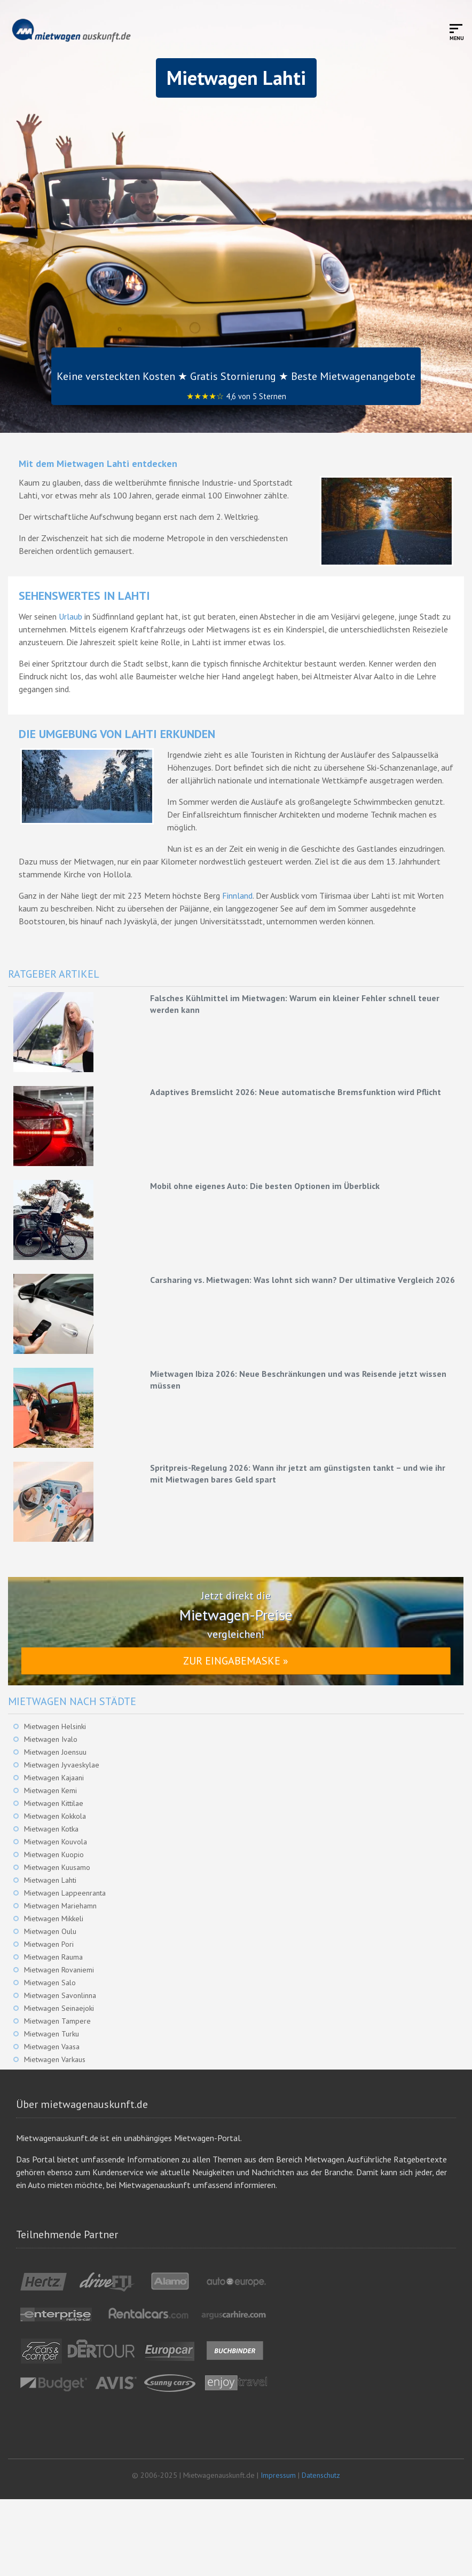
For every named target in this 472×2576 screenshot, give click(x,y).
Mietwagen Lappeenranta (65, 1893)
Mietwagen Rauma (53, 1957)
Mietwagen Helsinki (55, 1726)
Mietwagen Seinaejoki (59, 2008)
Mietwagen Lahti (50, 1880)
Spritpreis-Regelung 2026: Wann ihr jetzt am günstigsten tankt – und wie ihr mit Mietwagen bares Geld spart (297, 1473)
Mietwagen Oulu (50, 1931)
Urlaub (70, 616)
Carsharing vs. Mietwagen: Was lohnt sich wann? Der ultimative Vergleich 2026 (302, 1279)
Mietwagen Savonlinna (60, 1995)
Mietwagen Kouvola (55, 1841)
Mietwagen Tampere (57, 2021)
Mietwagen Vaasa (52, 2046)
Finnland (237, 895)
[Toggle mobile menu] (457, 32)
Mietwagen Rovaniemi (59, 1970)
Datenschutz (321, 2475)
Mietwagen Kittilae (53, 1803)
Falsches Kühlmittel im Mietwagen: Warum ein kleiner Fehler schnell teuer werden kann (294, 1004)
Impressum (278, 2475)
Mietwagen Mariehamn (60, 1906)
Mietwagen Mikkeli (53, 1918)
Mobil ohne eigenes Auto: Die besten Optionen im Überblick (265, 1185)
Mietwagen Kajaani (54, 1777)
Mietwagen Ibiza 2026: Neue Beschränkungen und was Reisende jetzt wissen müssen (298, 1379)
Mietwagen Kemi (50, 1790)
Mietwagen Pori (49, 1944)
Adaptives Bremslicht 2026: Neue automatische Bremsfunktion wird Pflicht (295, 1092)
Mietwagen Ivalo (50, 1739)
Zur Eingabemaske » (235, 1661)
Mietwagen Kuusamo (57, 1867)
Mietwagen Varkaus (54, 2059)
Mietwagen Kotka (51, 1829)
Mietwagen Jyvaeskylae (61, 1765)
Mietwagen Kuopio (54, 1854)
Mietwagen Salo (50, 1982)
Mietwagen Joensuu (55, 1752)
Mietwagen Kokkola (55, 1816)
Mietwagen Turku (51, 2034)
